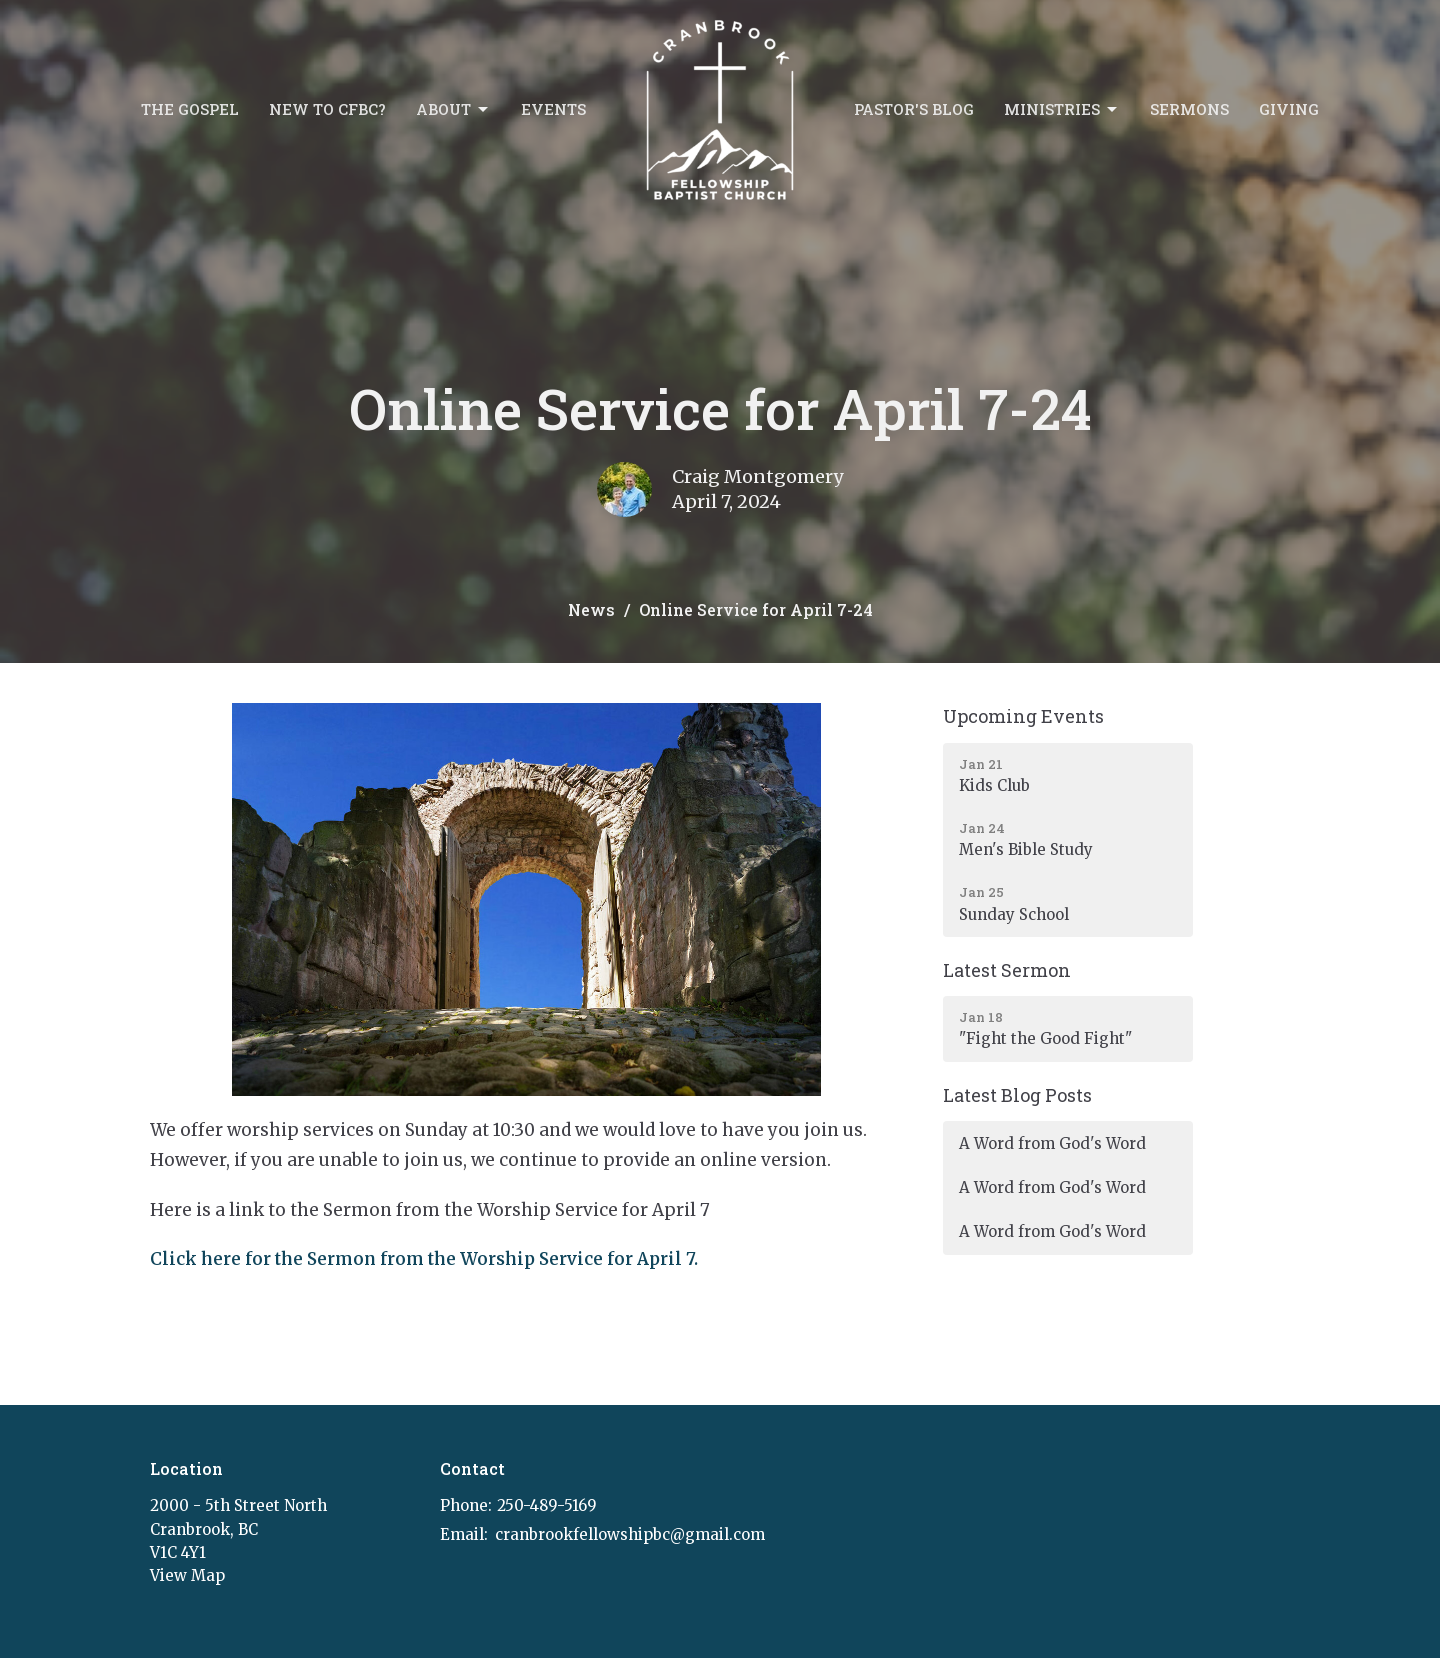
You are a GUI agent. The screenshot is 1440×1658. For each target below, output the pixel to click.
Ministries (1062, 109)
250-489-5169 (547, 1505)
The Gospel (190, 109)
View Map (187, 1575)
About (453, 109)
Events (553, 109)
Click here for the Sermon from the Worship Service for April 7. (424, 1259)
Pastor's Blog (914, 109)
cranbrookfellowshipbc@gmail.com (630, 1534)
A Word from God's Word (1052, 1143)
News (591, 609)
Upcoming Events (1023, 716)
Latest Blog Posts (1017, 1095)
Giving (1289, 109)
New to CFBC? (327, 109)
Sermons (1189, 109)
